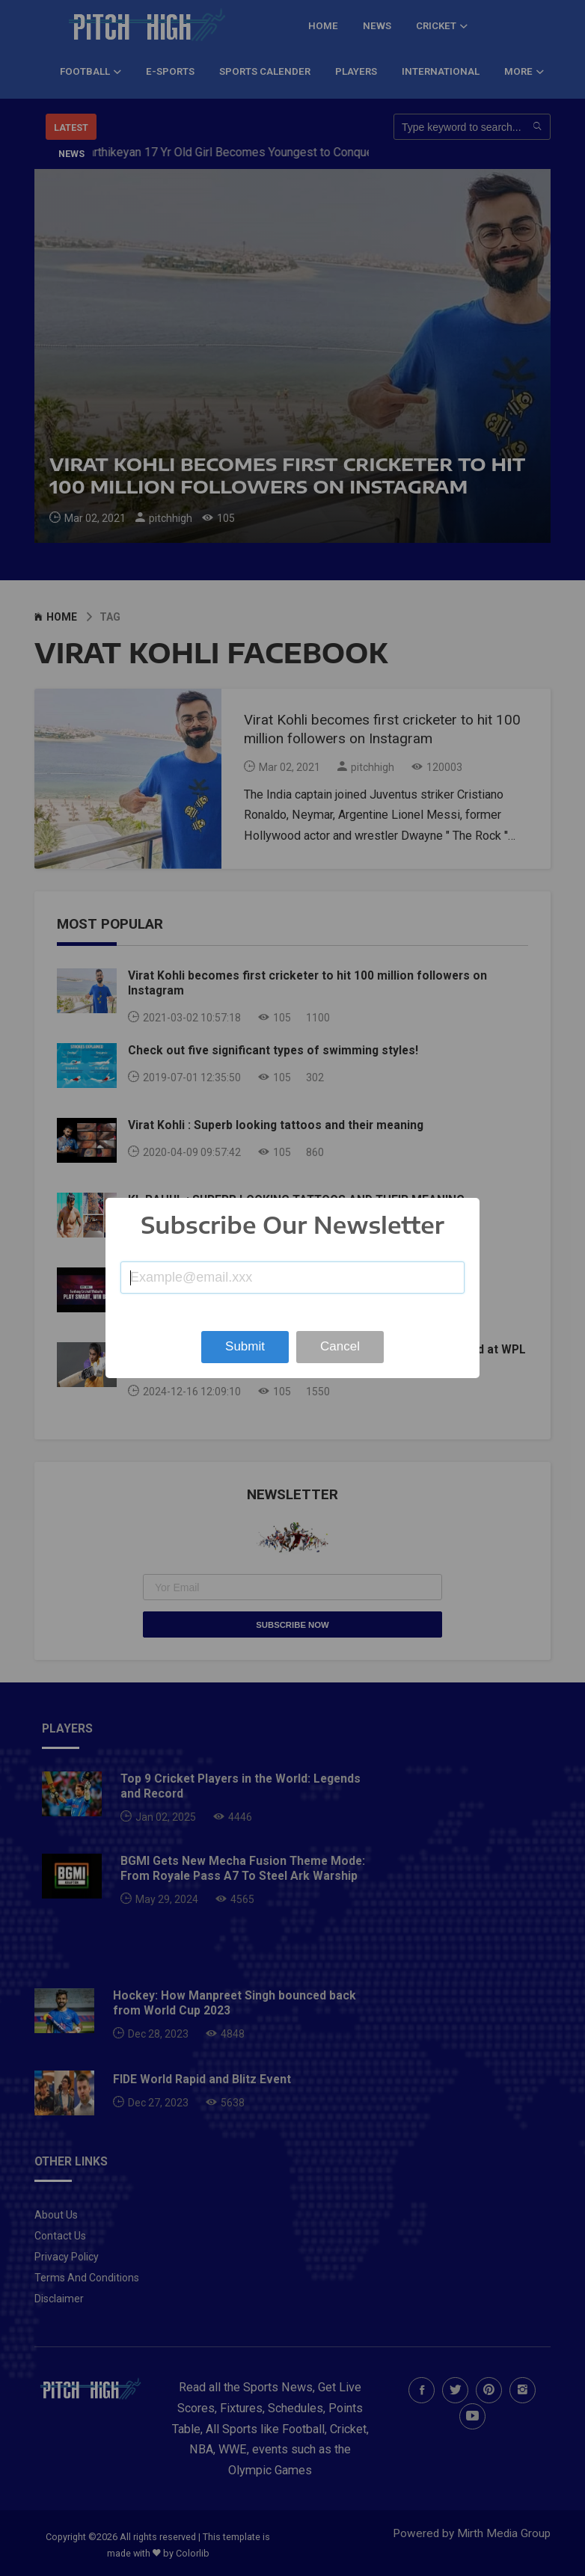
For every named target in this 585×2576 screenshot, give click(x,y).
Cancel (340, 1346)
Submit (245, 1346)
